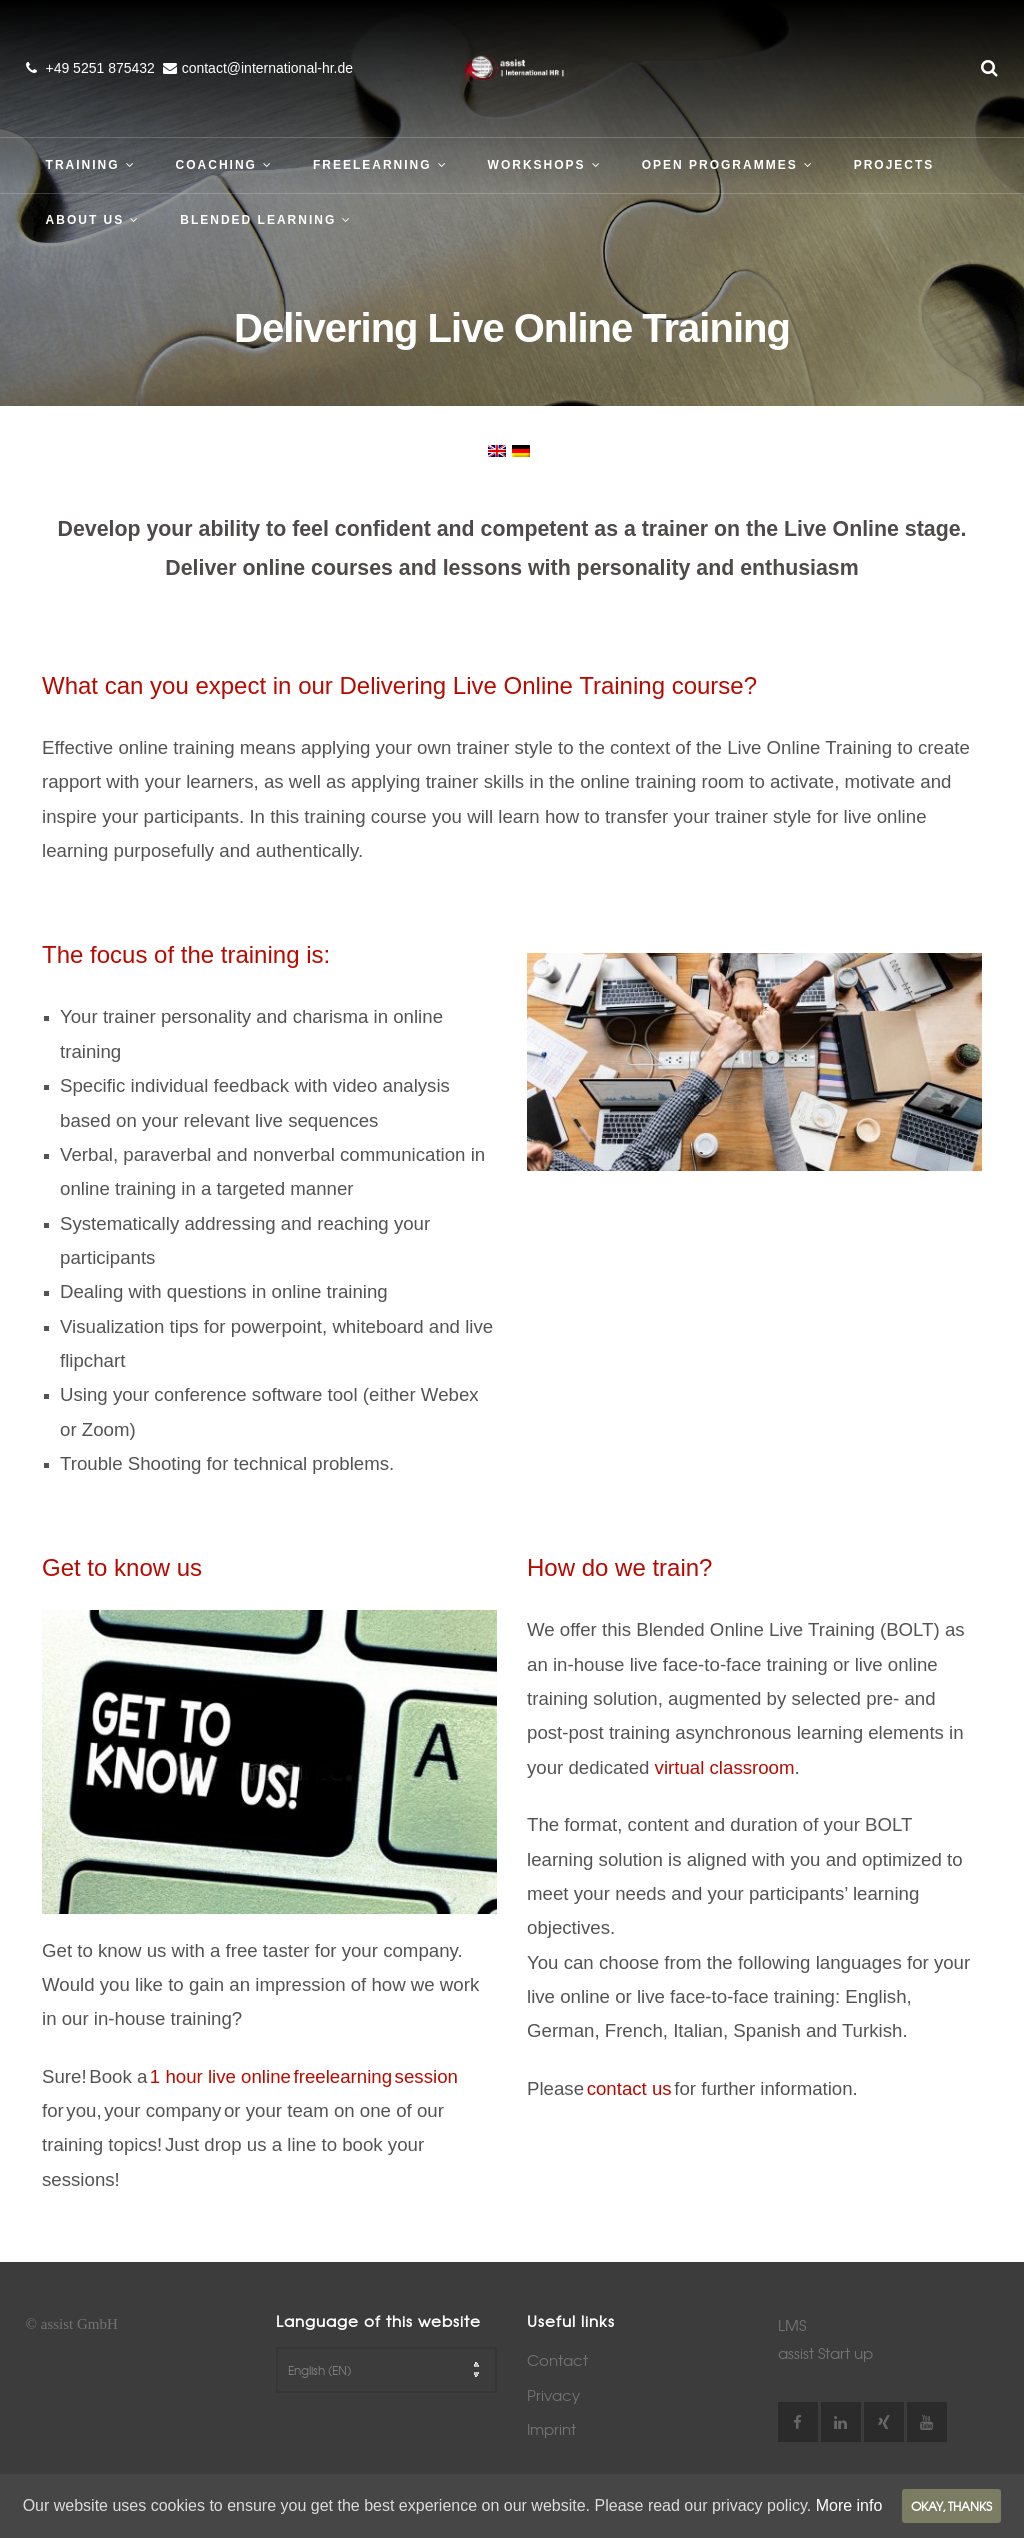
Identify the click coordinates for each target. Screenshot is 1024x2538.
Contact (557, 2360)
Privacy (553, 2395)
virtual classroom (725, 1767)
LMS (792, 2325)
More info (849, 2505)
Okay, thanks (951, 2506)
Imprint (551, 2429)
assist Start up (825, 2353)
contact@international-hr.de (267, 68)
